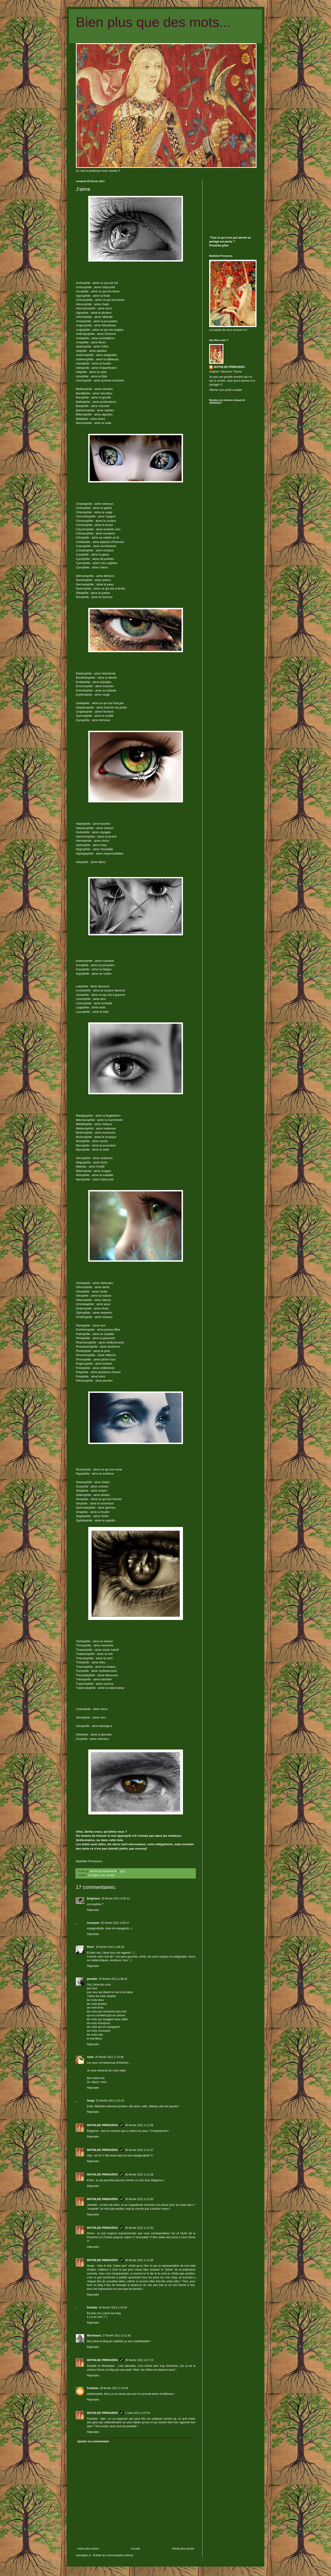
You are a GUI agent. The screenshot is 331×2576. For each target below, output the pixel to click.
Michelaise (94, 2335)
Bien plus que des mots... (153, 22)
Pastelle (92, 2307)
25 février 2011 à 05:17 (115, 1922)
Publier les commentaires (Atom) (113, 2555)
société (110, 1875)
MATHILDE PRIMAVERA (102, 2125)
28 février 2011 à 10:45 (114, 2388)
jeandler (92, 1979)
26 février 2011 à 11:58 (139, 2174)
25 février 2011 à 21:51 (110, 2100)
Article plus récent (88, 2548)
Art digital (93, 1875)
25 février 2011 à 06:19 (110, 1947)
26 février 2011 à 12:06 (139, 2260)
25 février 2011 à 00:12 (115, 1898)
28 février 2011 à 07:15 (139, 2360)
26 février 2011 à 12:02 (139, 2227)
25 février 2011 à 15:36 (109, 2057)
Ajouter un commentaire (93, 2441)
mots (102, 1875)
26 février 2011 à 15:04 (113, 2307)
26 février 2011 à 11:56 (139, 2125)
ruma (90, 2057)
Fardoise (92, 2388)
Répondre (93, 1910)
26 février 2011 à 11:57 (139, 2150)
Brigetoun (93, 1898)
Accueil (135, 2548)
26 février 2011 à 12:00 (139, 2199)
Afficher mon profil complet (225, 390)
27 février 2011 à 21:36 (116, 2335)
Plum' (90, 1947)
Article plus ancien (183, 2548)
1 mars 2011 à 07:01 (137, 2413)
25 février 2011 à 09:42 (113, 1979)
